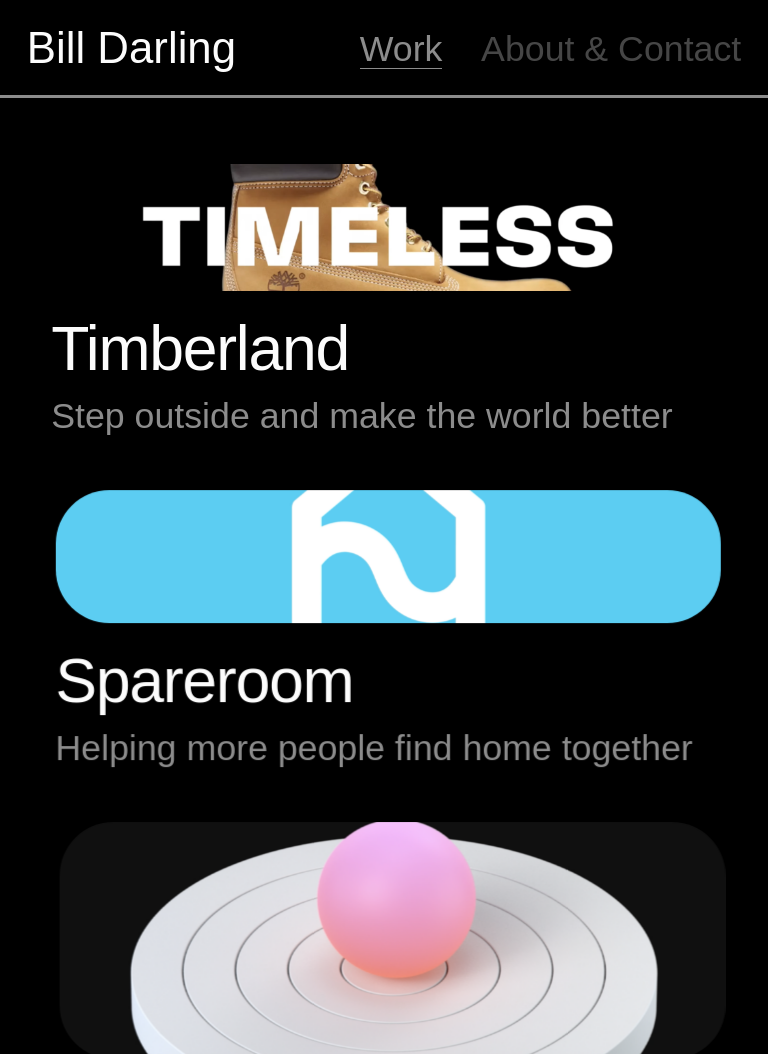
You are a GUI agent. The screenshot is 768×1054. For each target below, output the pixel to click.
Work (401, 49)
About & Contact (611, 49)
